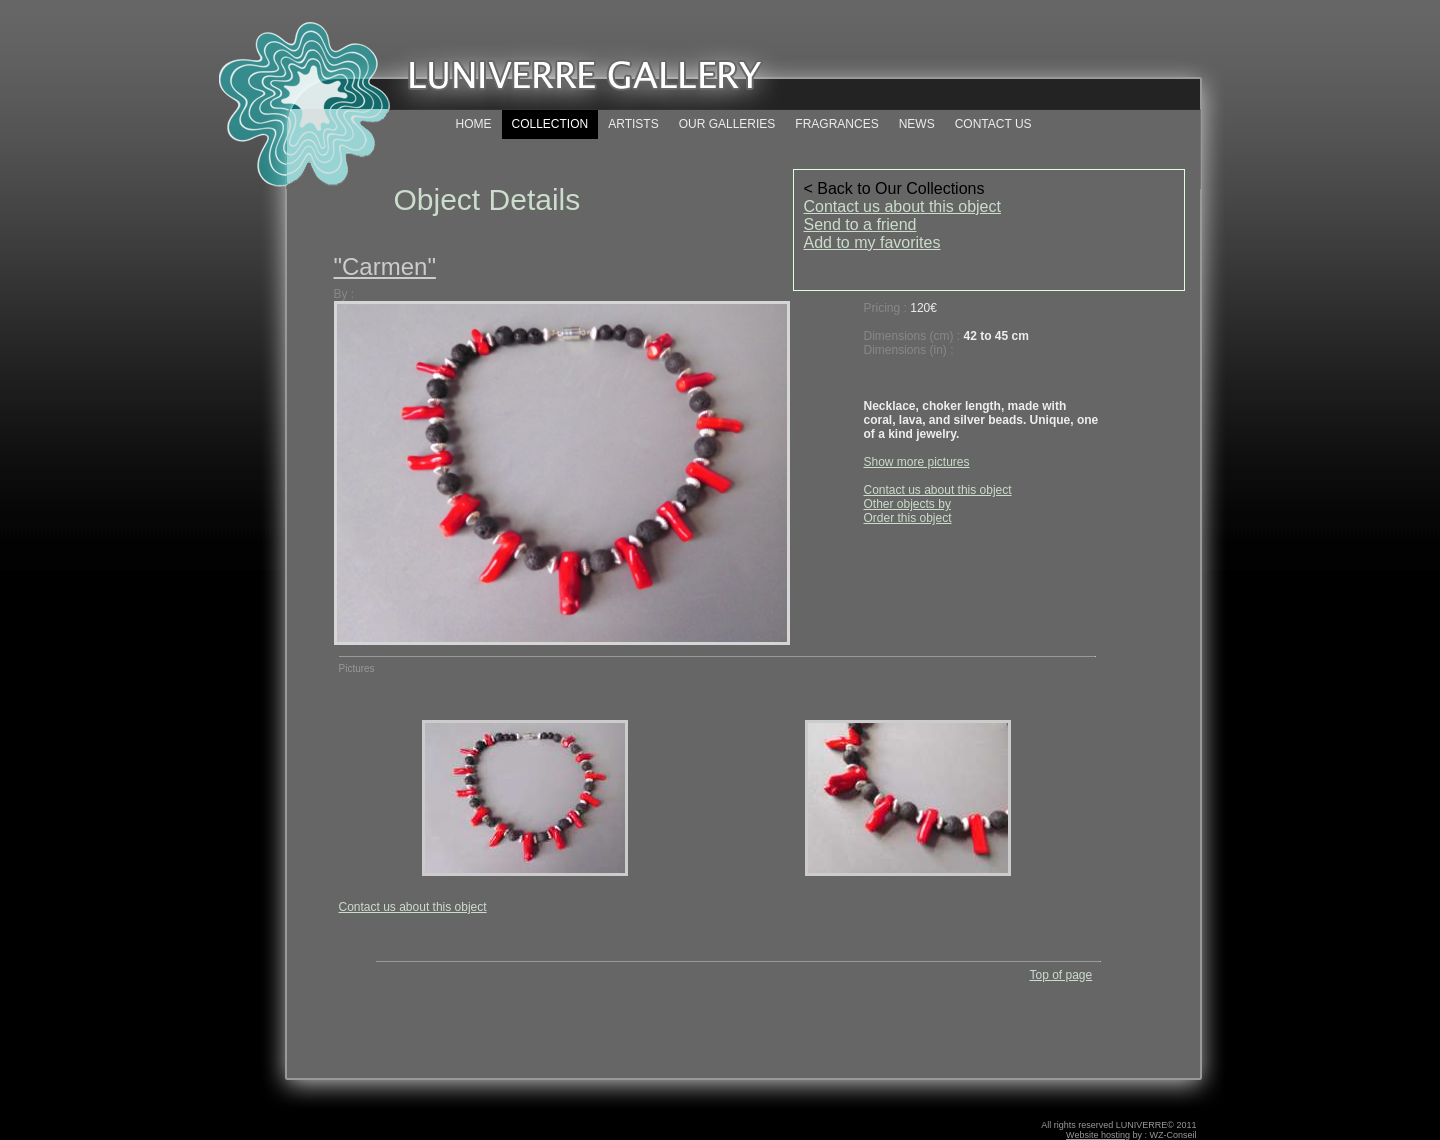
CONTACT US (993, 124)
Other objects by (907, 504)
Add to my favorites (872, 242)
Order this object (908, 518)
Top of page (1060, 975)
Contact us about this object (902, 206)
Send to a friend (860, 224)
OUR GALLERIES (727, 124)
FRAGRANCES (836, 124)
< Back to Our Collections (894, 188)
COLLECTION (550, 124)
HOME (474, 124)
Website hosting (1098, 1135)
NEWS (917, 124)
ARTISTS (633, 124)
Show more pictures (917, 462)
